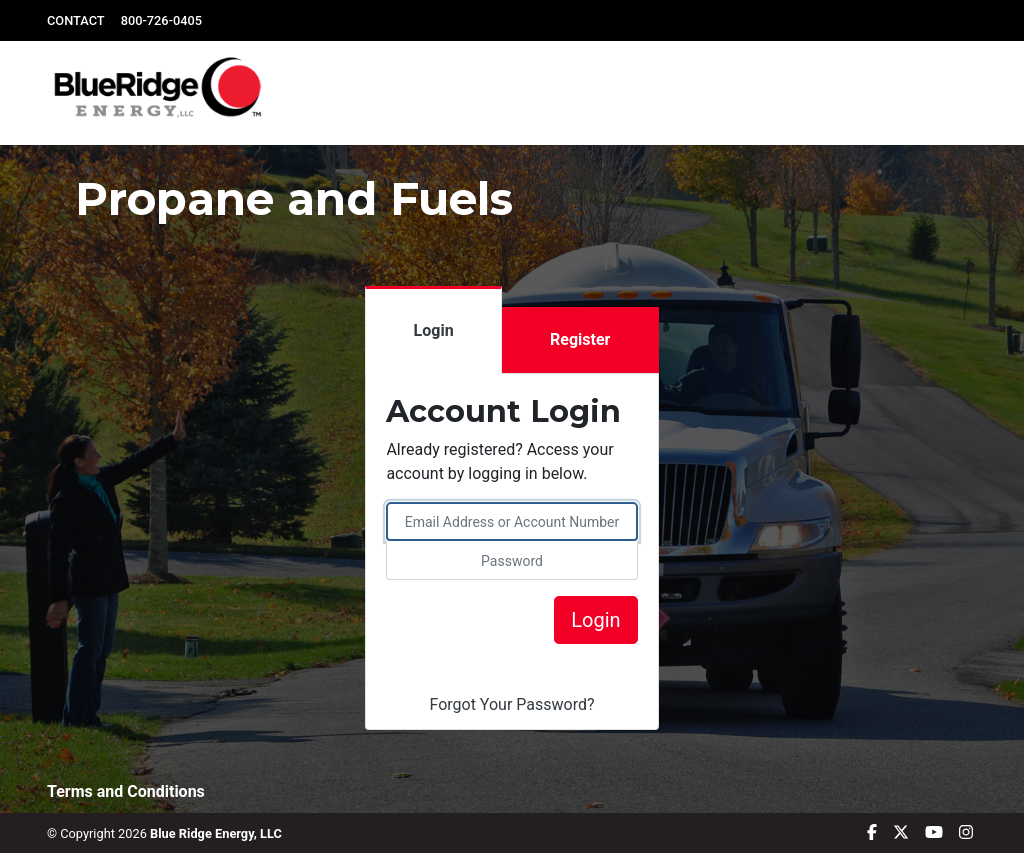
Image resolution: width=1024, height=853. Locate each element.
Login (434, 330)
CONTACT (76, 20)
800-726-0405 (161, 20)
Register (580, 339)
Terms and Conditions (126, 791)
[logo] (163, 93)
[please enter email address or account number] (511, 521)
